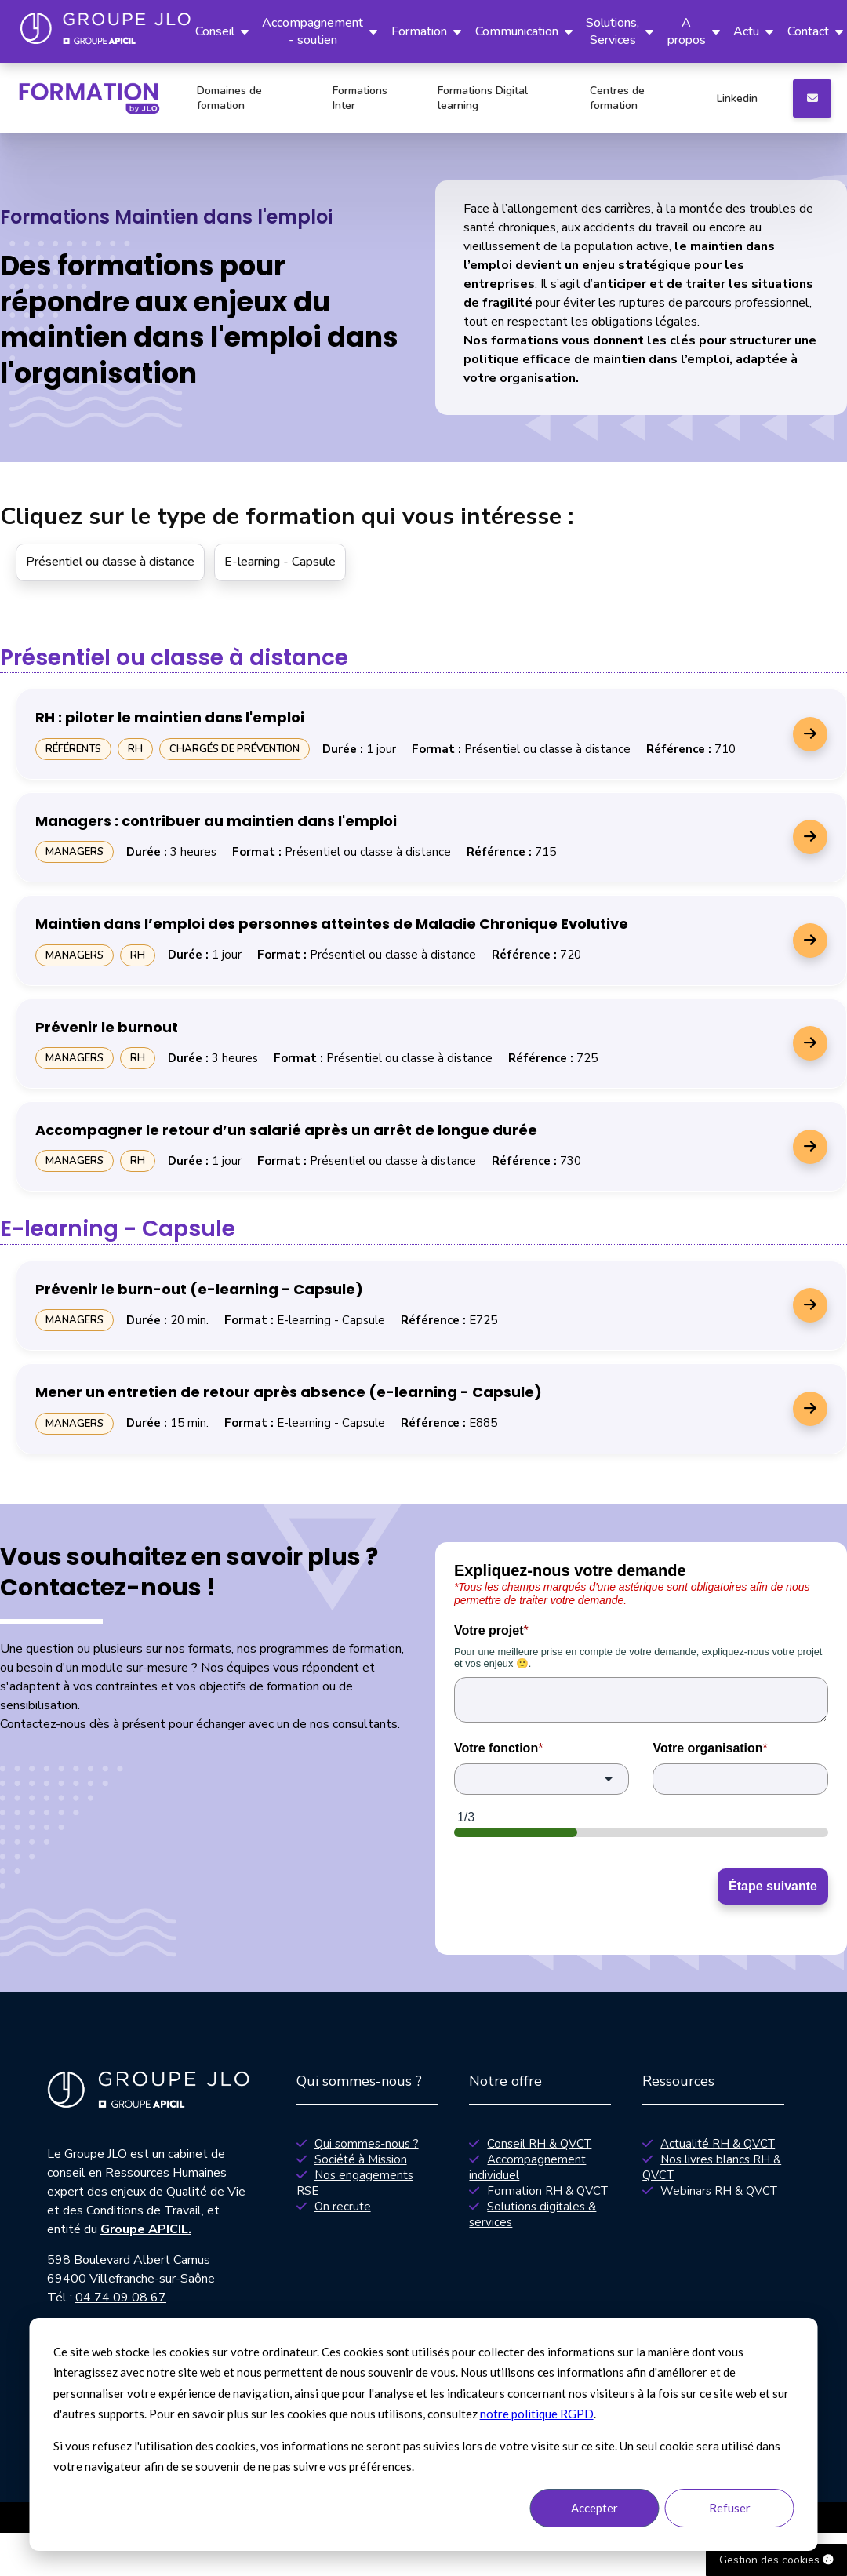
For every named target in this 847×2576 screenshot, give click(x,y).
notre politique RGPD (537, 2414)
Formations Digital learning (483, 98)
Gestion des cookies (776, 2559)
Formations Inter (360, 98)
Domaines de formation (229, 98)
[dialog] (424, 2434)
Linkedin (737, 98)
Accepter (594, 2508)
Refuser (730, 2508)
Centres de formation (617, 98)
